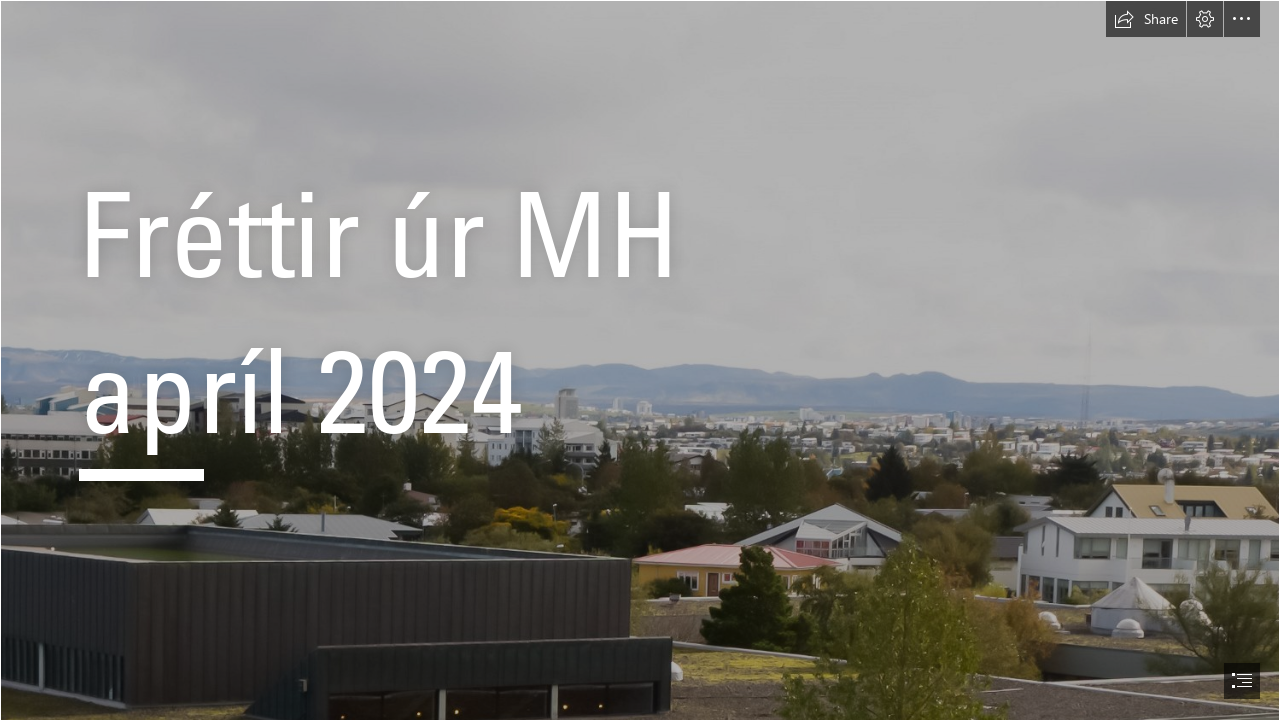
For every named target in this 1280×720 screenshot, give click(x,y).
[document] (640, 360)
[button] (1146, 19)
